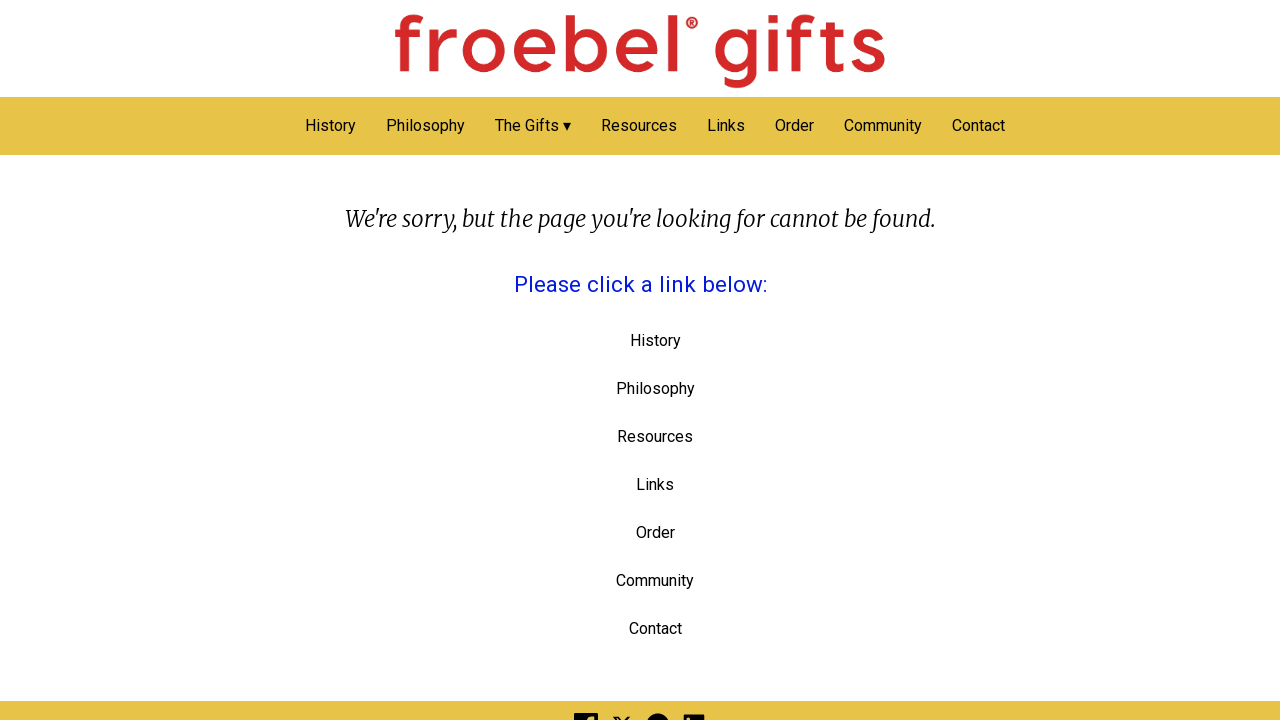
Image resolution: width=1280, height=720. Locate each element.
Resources (639, 125)
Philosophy (425, 125)
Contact (978, 125)
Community (883, 125)
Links (726, 125)
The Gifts (527, 125)
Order (794, 125)
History (330, 125)
